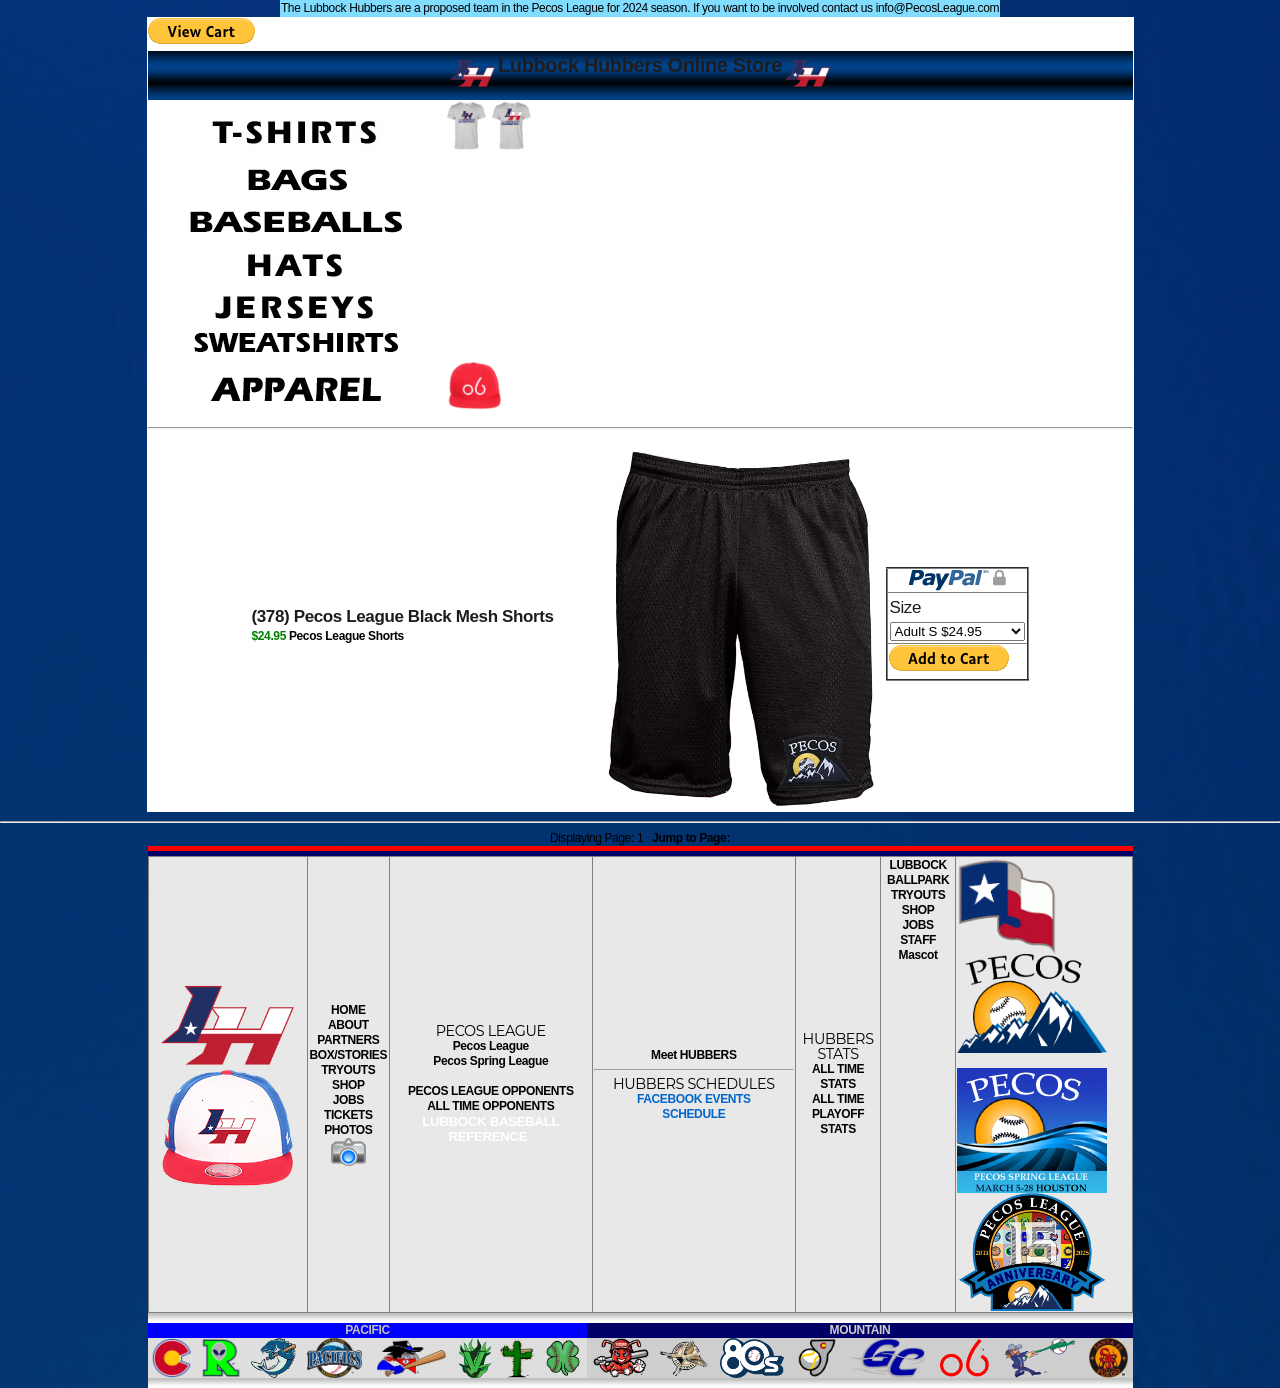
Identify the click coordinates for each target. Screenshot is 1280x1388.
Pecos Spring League (490, 1061)
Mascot (918, 955)
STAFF (918, 940)
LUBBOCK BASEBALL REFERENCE (490, 1129)
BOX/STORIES (348, 1055)
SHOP (348, 1085)
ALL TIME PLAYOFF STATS (838, 1114)
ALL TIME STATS (838, 1076)
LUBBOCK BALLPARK (918, 872)
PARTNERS (348, 1040)
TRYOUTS (348, 1070)
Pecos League (491, 1046)
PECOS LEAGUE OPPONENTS (491, 1091)
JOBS (348, 1100)
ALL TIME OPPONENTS (490, 1106)
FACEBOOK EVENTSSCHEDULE (694, 1106)
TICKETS (348, 1115)
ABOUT (348, 1025)
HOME (348, 1010)
